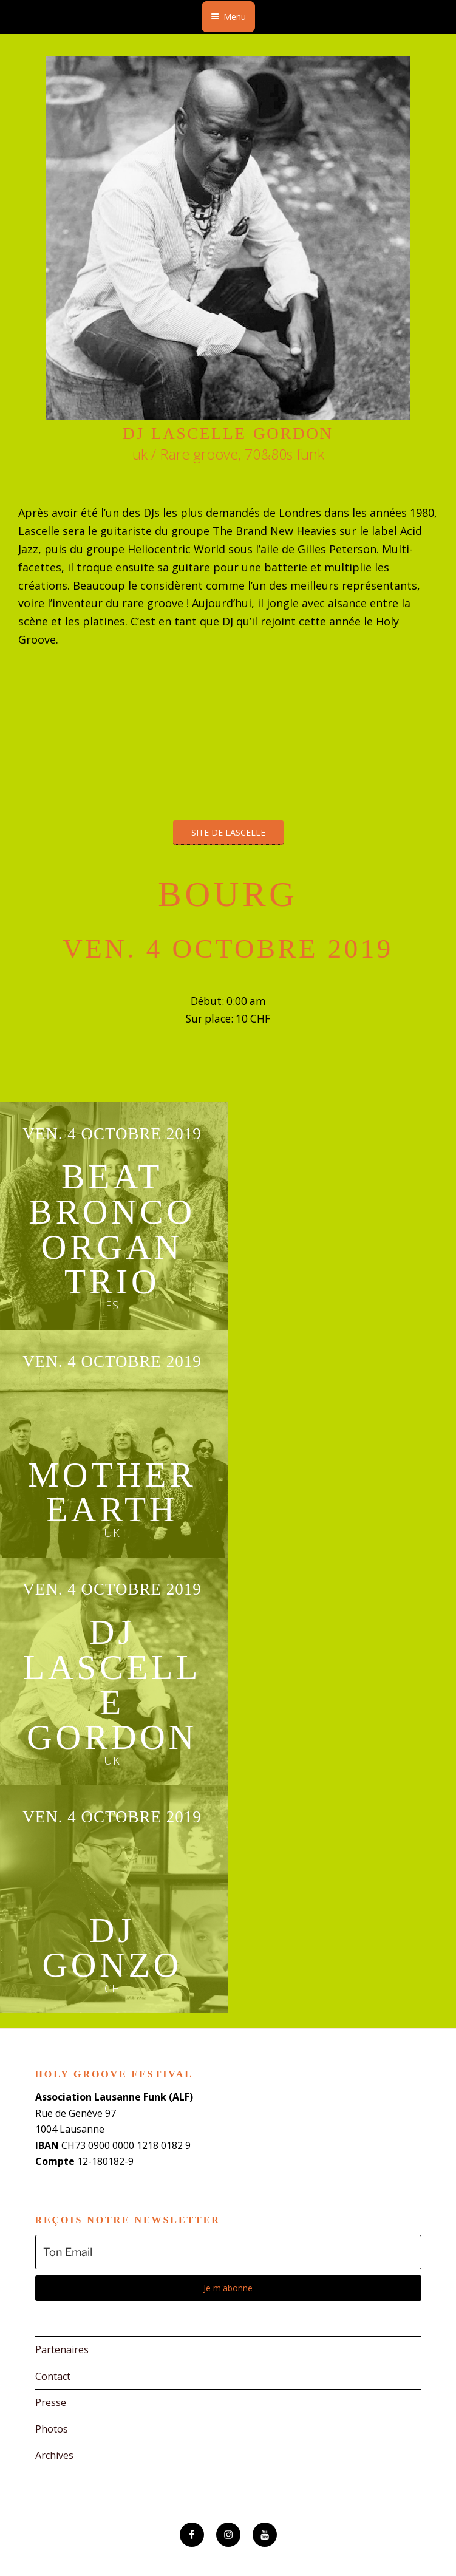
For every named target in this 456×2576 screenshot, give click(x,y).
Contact (52, 2376)
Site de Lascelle (228, 832)
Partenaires (62, 2349)
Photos (51, 2429)
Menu (228, 16)
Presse (50, 2402)
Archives (54, 2455)
